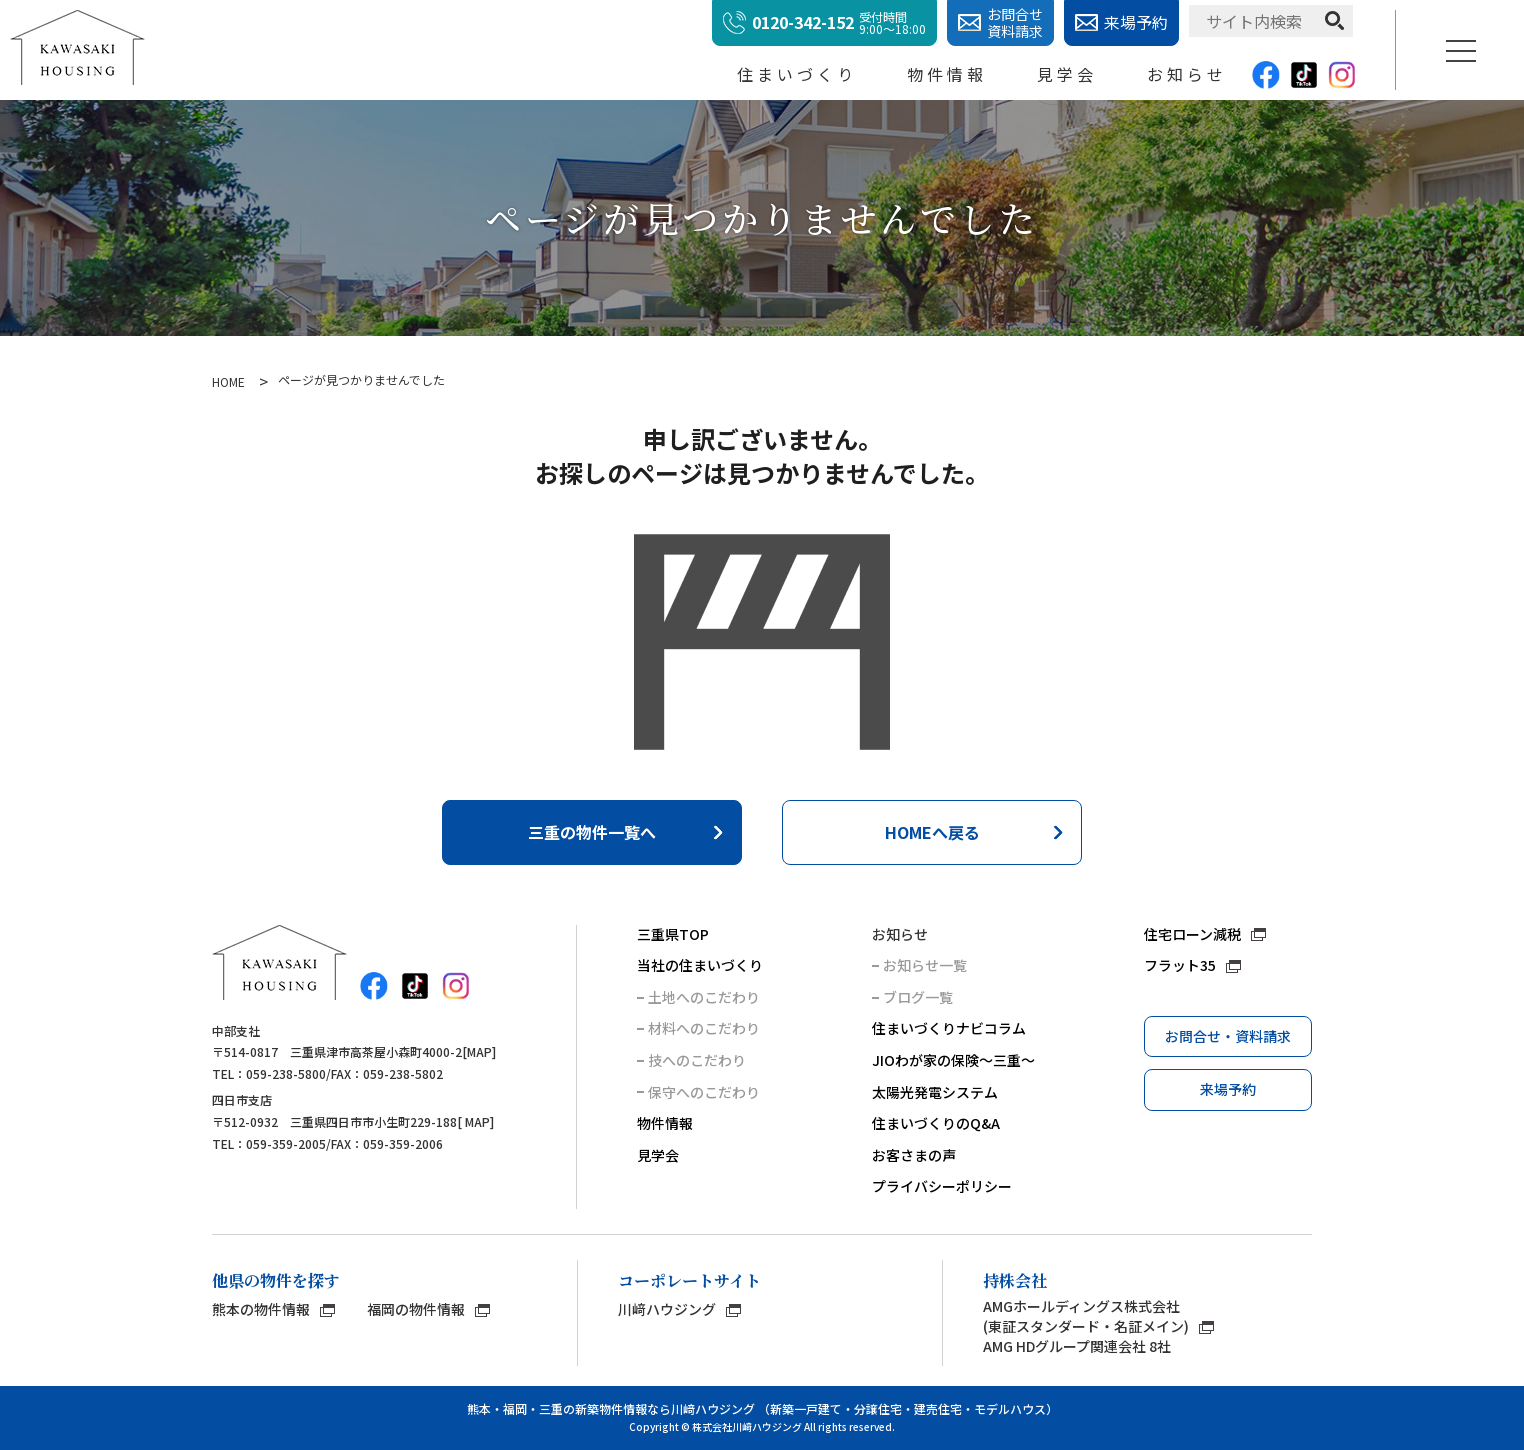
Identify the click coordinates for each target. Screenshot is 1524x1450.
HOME (228, 382)
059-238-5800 (286, 1073)
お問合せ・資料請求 (1228, 1036)
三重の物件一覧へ (592, 832)
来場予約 (1228, 1089)
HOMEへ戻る (932, 832)
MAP (479, 1051)
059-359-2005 (286, 1143)
